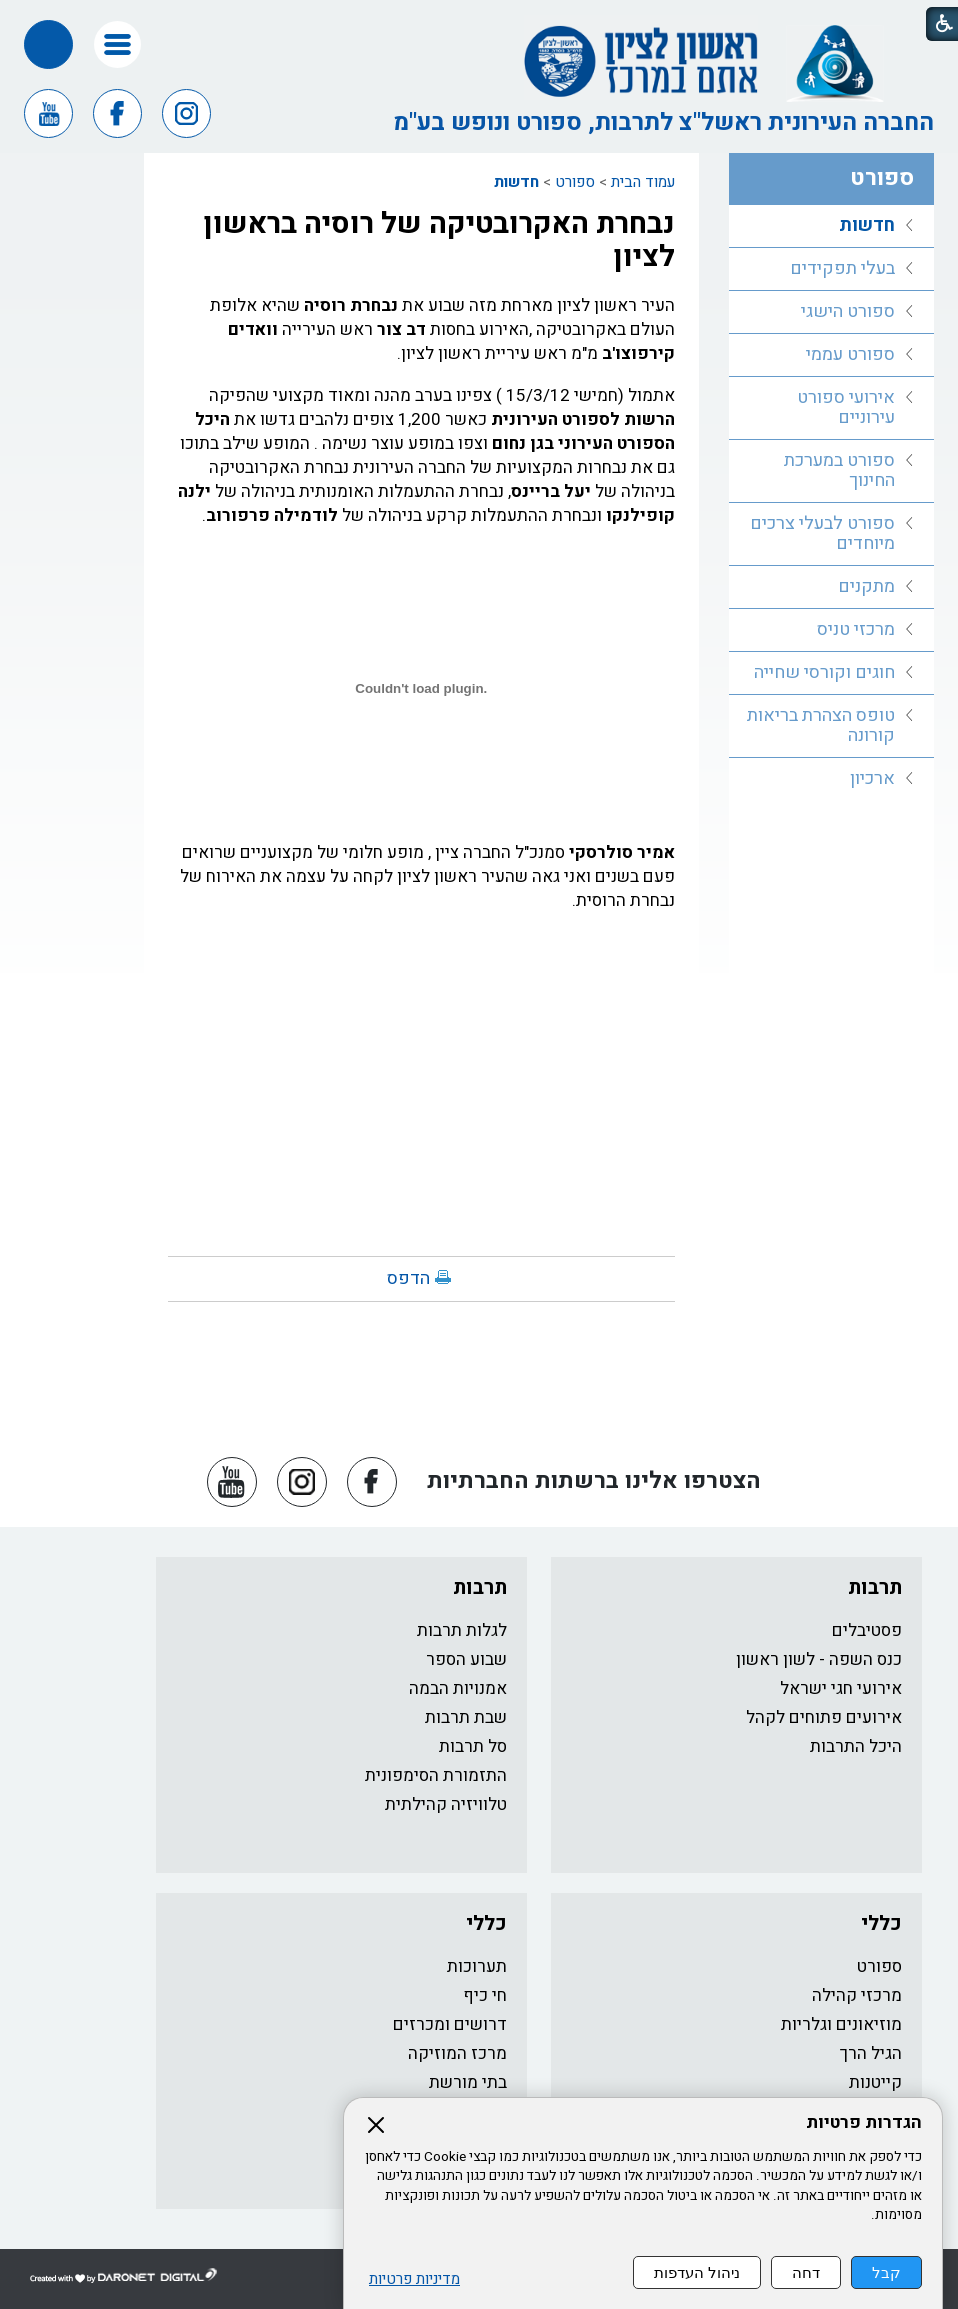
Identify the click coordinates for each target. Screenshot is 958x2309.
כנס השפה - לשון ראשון (819, 1659)
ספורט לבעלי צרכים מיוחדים (822, 533)
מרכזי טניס (856, 629)
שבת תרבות (466, 1717)
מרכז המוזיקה (457, 2053)
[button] (117, 44)
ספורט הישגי (848, 311)
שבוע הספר (466, 1659)
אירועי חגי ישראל (841, 1688)
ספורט (575, 182)
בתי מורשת (468, 2082)
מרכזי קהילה (857, 1995)
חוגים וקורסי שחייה (824, 672)
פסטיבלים (867, 1630)
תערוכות (477, 1966)
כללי (881, 1923)
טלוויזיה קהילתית (446, 1804)
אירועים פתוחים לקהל (824, 1717)
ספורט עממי (850, 354)
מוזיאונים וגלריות (841, 2024)
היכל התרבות (856, 1746)
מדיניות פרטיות (414, 2279)
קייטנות (875, 2082)
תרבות (875, 1587)
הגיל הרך (871, 2053)
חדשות (516, 182)
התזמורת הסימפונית (436, 1775)
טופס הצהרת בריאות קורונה (821, 725)
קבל (886, 2272)
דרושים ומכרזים (450, 2024)
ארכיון (872, 778)
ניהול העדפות (697, 2272)
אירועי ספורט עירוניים (846, 407)
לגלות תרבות (462, 1630)
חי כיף (485, 1995)
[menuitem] (831, 226)
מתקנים (866, 586)
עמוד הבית (643, 182)
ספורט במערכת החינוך (839, 470)
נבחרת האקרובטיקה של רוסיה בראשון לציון (439, 240)
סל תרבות (473, 1746)
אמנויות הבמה (458, 1688)
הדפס (408, 1278)
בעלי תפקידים (842, 268)
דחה (806, 2272)
